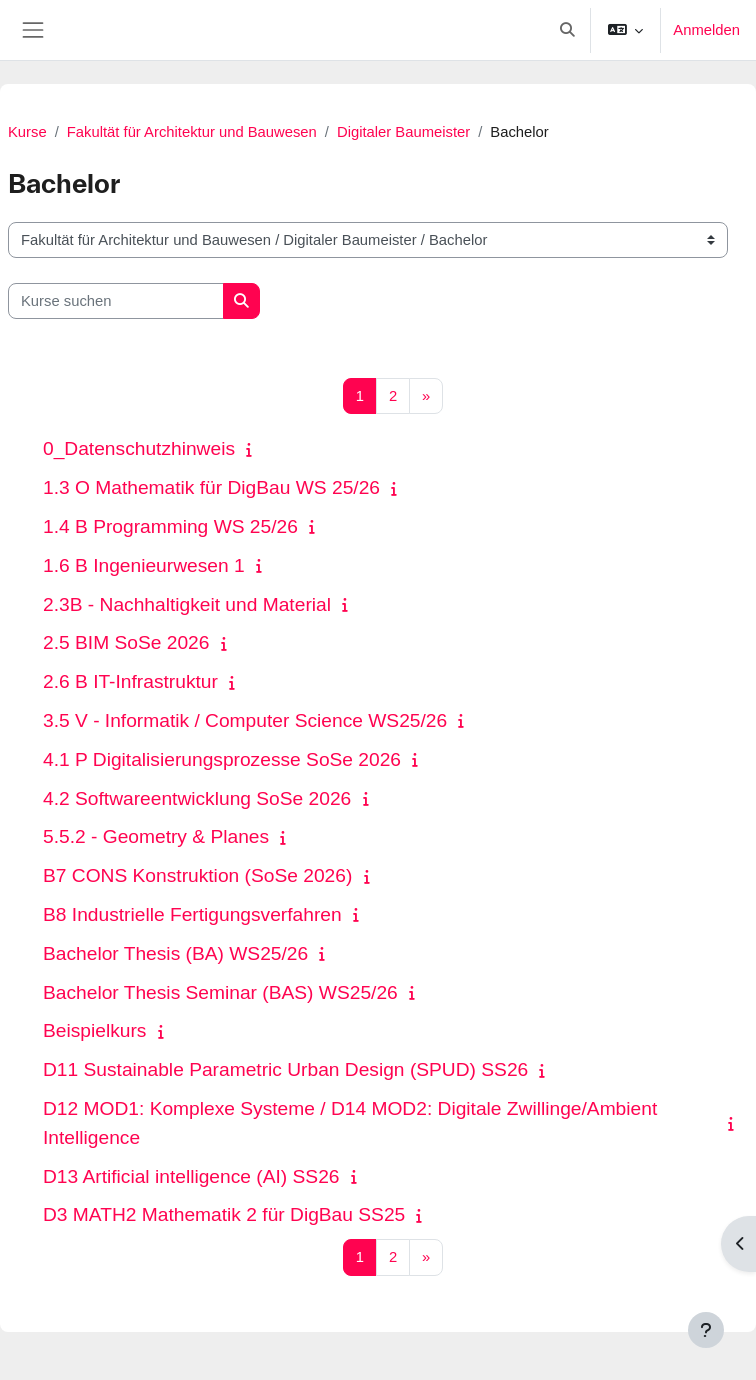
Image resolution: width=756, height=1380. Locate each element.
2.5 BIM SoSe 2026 (126, 642)
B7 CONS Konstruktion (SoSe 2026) (197, 875)
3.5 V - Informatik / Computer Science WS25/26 (245, 720)
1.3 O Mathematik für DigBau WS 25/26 (211, 487)
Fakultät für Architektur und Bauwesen (192, 132)
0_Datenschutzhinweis (139, 448)
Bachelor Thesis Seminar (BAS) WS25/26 (220, 992)
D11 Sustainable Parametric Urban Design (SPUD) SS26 (285, 1069)
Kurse (27, 132)
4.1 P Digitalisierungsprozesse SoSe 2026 (222, 759)
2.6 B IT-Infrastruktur (130, 681)
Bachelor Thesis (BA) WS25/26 (175, 953)
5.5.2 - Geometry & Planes (156, 836)
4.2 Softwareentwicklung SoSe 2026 (197, 798)
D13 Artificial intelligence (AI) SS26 (191, 1176)
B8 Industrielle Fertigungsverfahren (192, 914)
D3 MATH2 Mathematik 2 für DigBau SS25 (224, 1214)
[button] (567, 30)
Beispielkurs (94, 1030)
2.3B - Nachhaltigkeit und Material (187, 604)
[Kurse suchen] (116, 301)
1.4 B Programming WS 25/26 (170, 526)
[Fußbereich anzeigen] (706, 1330)
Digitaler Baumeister (403, 132)
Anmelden (706, 30)
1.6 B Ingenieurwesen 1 (144, 565)
